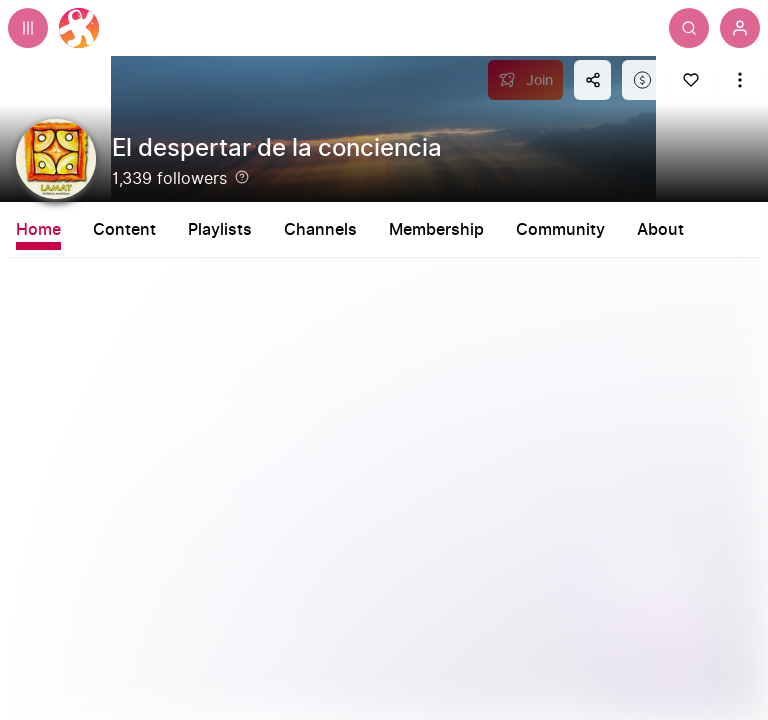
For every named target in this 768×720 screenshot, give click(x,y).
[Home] (79, 28)
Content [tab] (124, 230)
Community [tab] (560, 230)
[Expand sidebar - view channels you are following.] (28, 28)
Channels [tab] (320, 230)
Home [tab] (38, 230)
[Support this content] (641, 80)
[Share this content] (592, 80)
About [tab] (660, 230)
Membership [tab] (436, 230)
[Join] (525, 80)
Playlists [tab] (220, 230)
